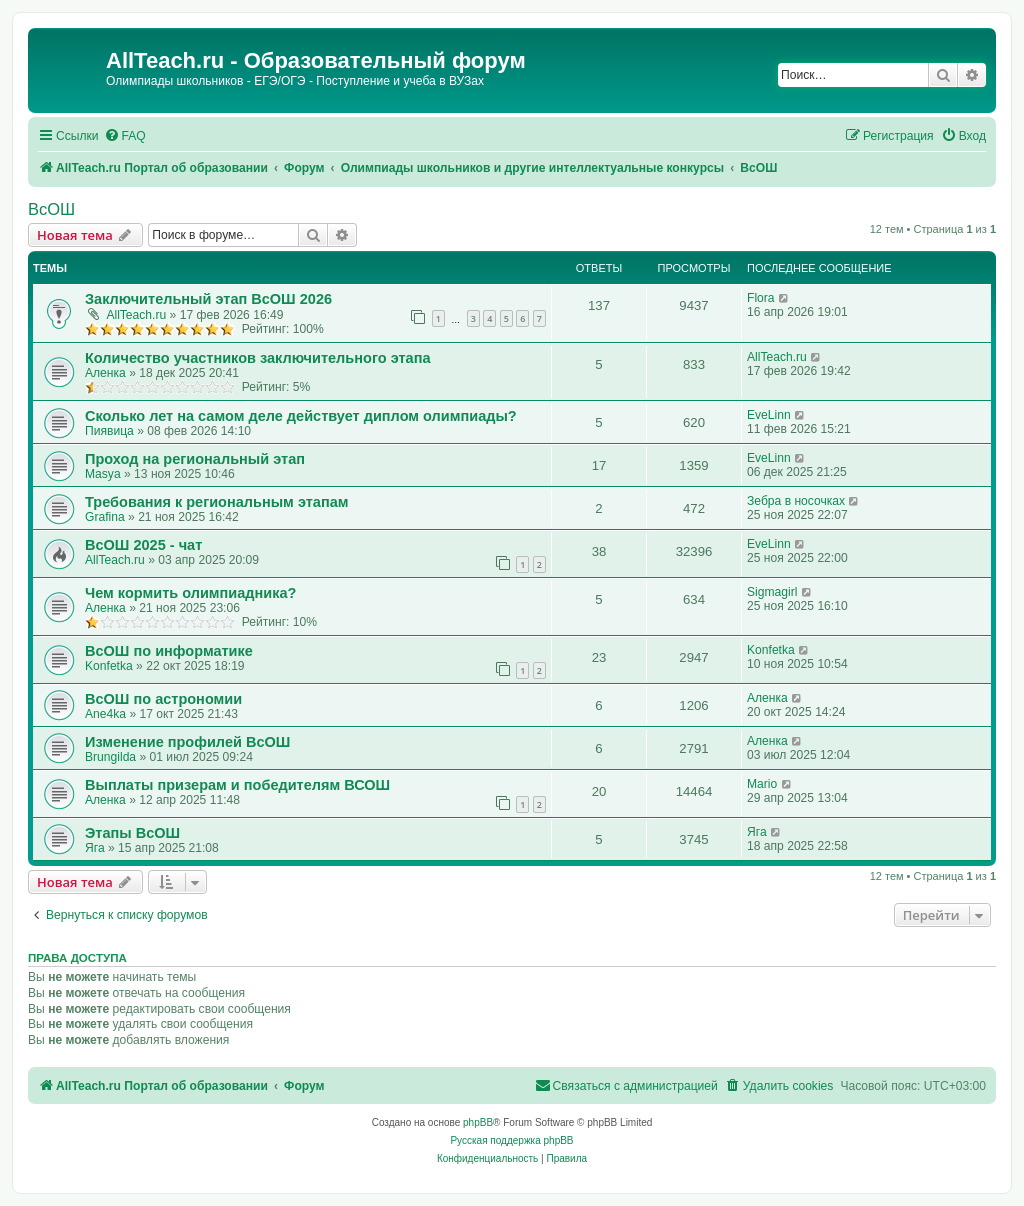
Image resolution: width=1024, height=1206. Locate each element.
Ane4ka (105, 714)
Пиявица (109, 431)
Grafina (105, 517)
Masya (103, 474)
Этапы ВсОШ (132, 833)
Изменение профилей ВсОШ (187, 742)
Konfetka (109, 666)
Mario (762, 784)
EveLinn (769, 415)
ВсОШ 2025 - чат (143, 545)
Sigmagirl (772, 592)
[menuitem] (125, 136)
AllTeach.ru (136, 315)
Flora (761, 298)
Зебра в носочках (796, 501)
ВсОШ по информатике (169, 651)
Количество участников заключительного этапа (258, 358)
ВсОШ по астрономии (163, 699)
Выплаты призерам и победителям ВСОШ (237, 785)
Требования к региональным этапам (216, 502)
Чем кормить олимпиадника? (190, 593)
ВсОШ (51, 209)
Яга (95, 848)
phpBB (478, 1122)
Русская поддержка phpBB (511, 1140)
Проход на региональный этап (195, 459)
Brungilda (110, 757)
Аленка (105, 373)
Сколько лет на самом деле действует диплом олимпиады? (301, 416)
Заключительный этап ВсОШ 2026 (208, 299)
